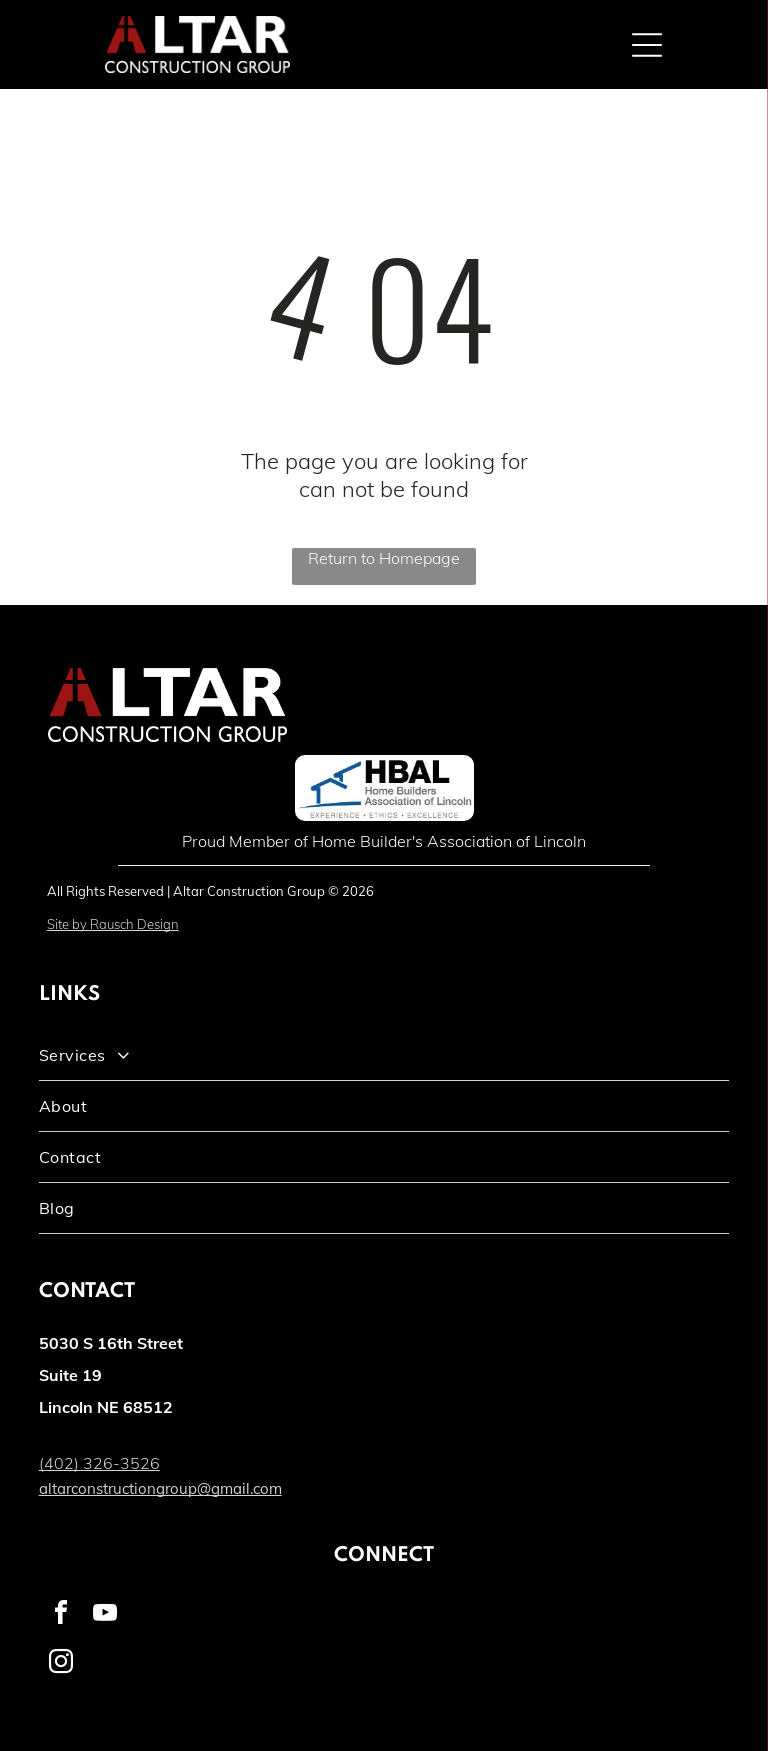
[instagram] (61, 1664)
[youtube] (105, 1615)
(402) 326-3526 (99, 1463)
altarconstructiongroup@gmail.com (160, 1488)
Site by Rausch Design (113, 924)
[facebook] (61, 1615)
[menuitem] (384, 1055)
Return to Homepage (384, 558)
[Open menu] (647, 45)
